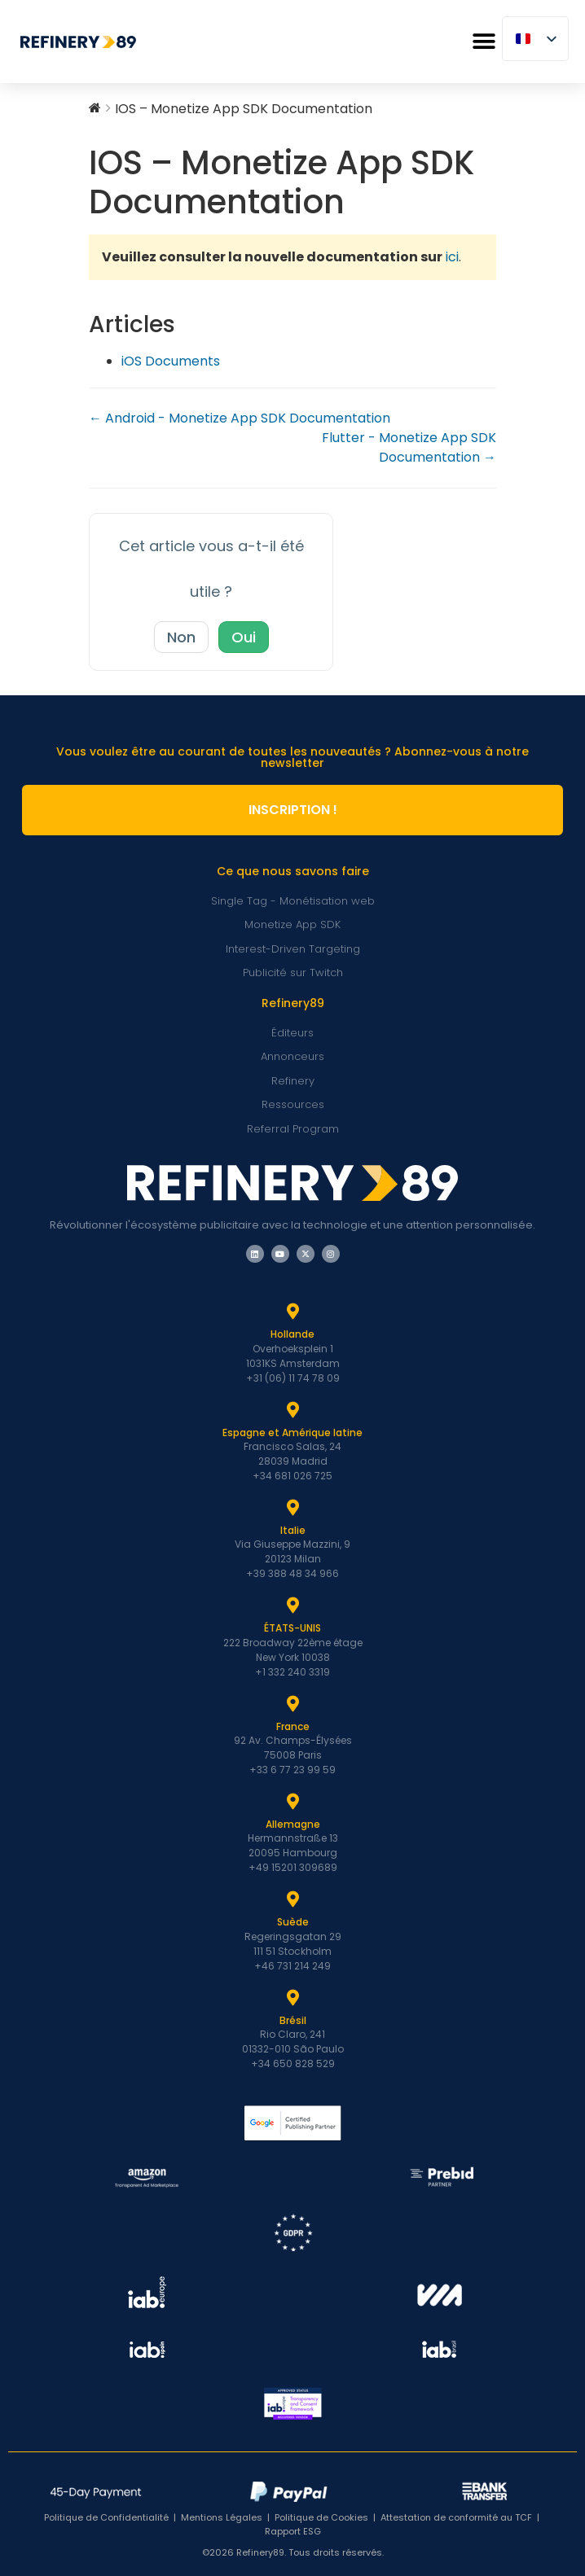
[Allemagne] (292, 1802)
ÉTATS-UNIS (292, 1628)
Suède (293, 1922)
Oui (243, 637)
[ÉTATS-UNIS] (292, 1605)
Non (181, 637)
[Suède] (292, 1899)
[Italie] (292, 1508)
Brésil (292, 2020)
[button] (483, 42)
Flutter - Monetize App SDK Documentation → (409, 447)
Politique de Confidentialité (106, 2517)
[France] (292, 1704)
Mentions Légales (221, 2517)
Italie (293, 1530)
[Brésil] (292, 1998)
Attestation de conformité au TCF (456, 2517)
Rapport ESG (293, 2531)
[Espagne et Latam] (292, 1410)
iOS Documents (170, 361)
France (293, 1726)
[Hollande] (292, 1311)
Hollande (292, 1334)
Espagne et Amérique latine (292, 1432)
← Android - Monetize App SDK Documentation (239, 418)
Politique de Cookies (321, 2517)
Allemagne (293, 1824)
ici (452, 257)
